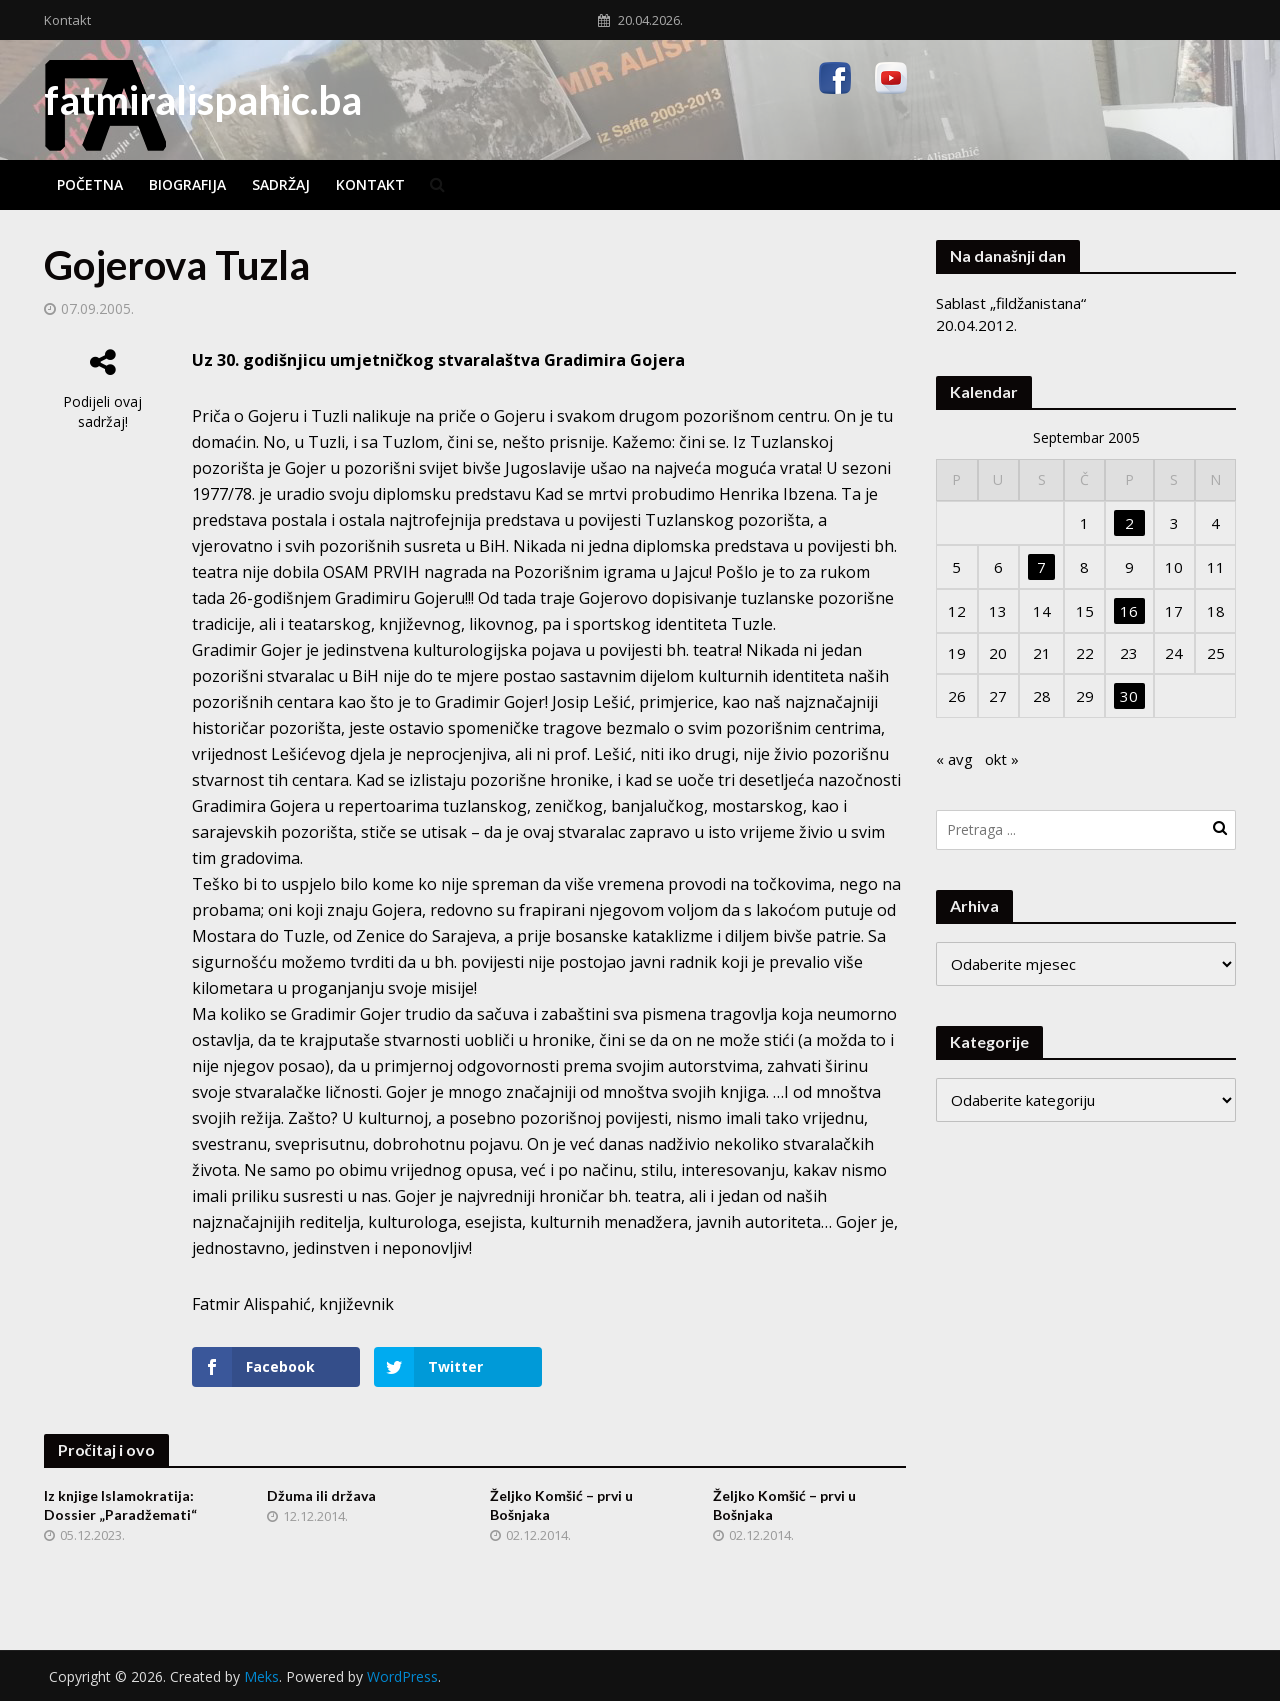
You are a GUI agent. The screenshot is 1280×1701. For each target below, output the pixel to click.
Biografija (187, 184)
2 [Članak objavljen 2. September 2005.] (1129, 523)
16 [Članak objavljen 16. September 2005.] (1129, 611)
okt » (1002, 759)
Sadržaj (281, 184)
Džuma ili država (321, 1495)
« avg (954, 759)
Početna (90, 184)
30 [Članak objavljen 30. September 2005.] (1129, 696)
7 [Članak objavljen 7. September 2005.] (1041, 567)
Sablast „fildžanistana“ (1011, 303)
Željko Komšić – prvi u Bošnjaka (561, 1505)
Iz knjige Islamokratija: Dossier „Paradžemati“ (120, 1505)
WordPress (402, 1676)
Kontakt (67, 20)
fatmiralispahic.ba (203, 100)
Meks (261, 1676)
